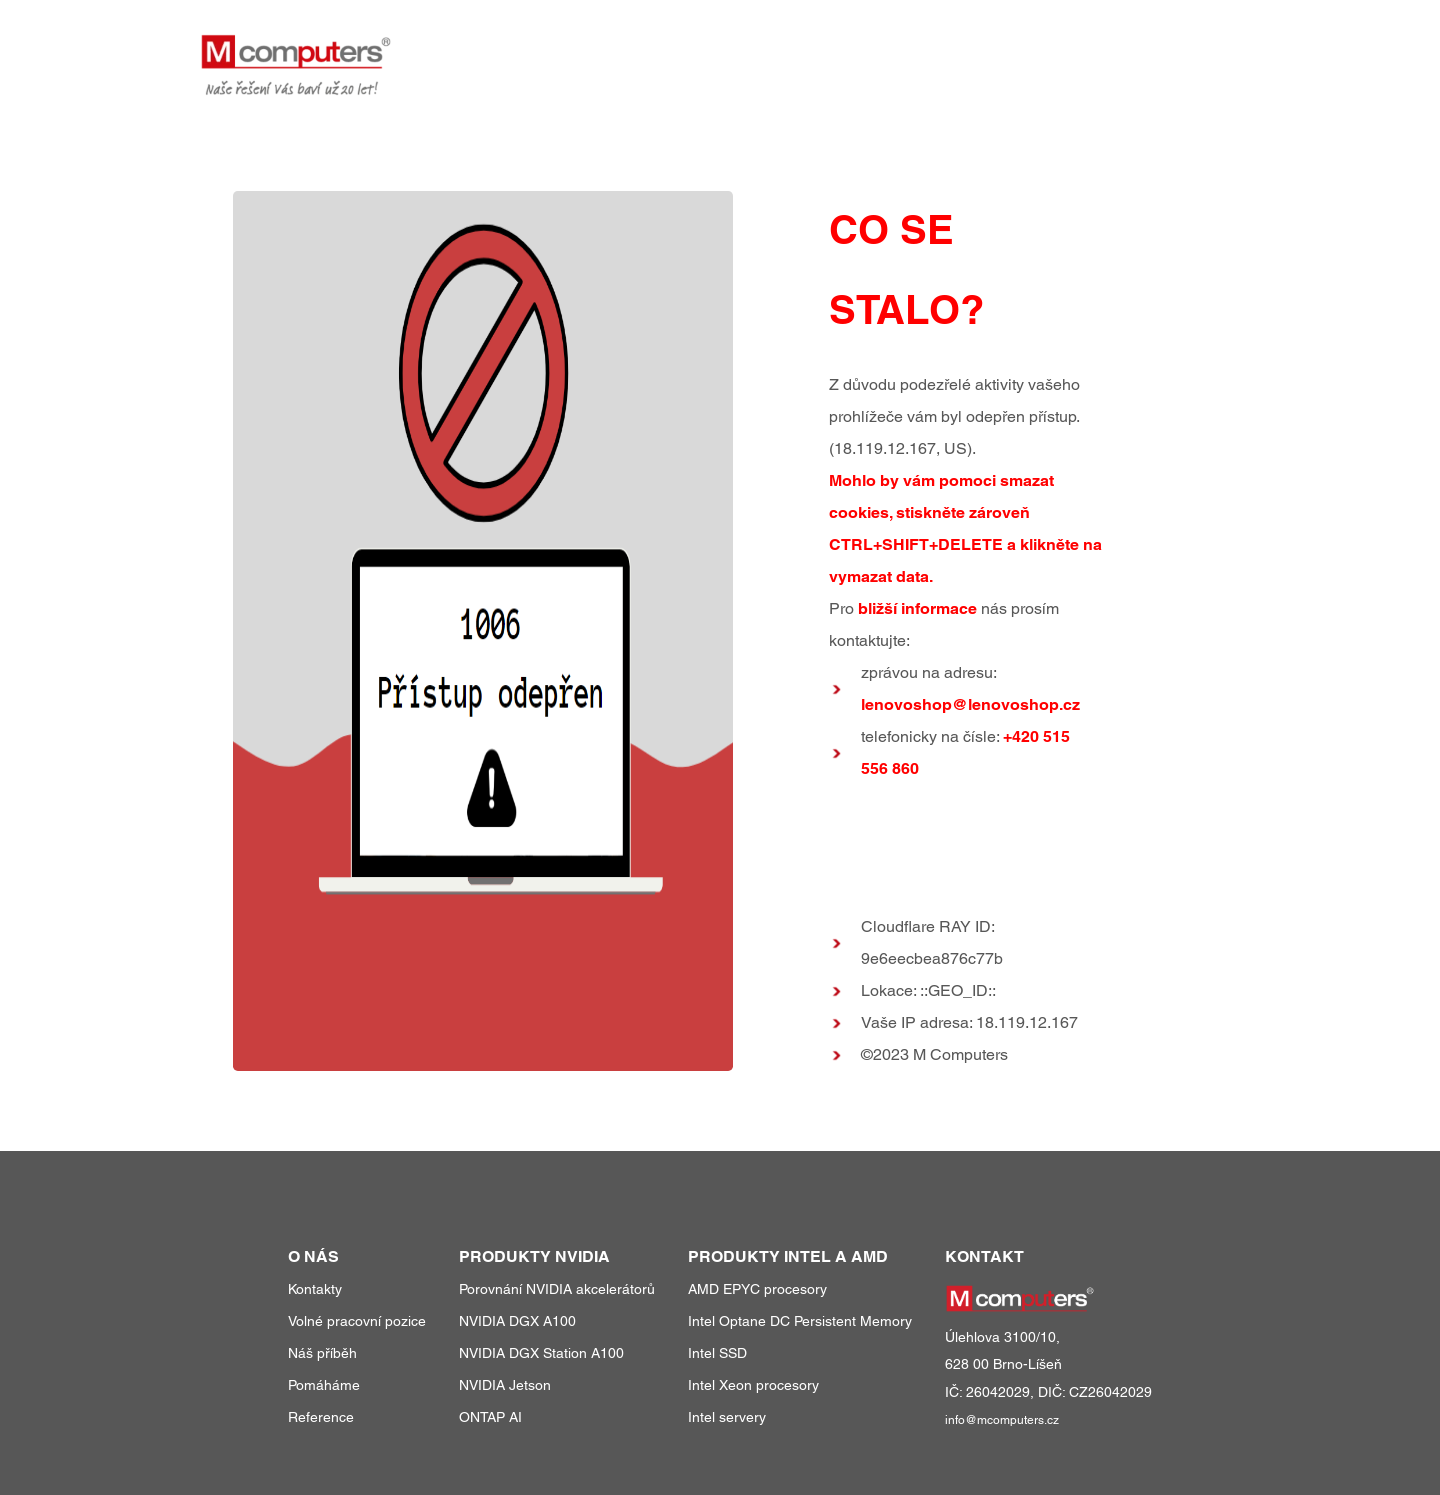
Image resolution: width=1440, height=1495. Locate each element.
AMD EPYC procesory (757, 1289)
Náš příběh (322, 1353)
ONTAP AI (490, 1417)
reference (1027, 48)
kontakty (1202, 48)
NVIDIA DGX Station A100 (541, 1353)
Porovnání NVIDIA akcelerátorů (557, 1289)
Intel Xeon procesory (753, 1385)
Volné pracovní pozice (357, 1321)
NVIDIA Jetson (505, 1385)
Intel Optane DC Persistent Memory (800, 1321)
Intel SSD (717, 1353)
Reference (321, 1417)
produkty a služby (873, 48)
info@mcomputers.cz (1002, 1420)
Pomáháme (324, 1385)
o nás (1119, 48)
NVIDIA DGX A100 (517, 1321)
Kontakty (315, 1289)
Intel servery (727, 1417)
